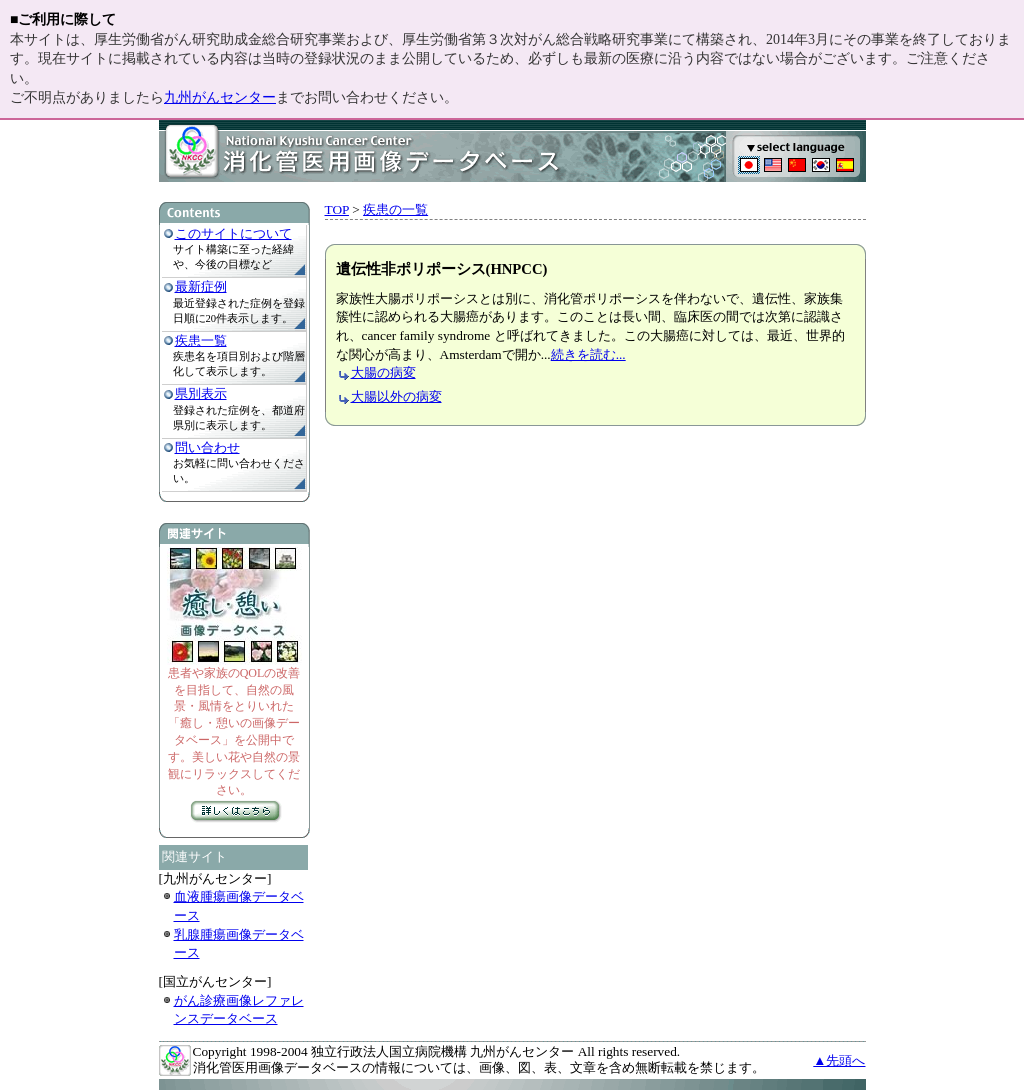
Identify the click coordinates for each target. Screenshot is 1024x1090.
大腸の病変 (383, 372)
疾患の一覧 (395, 209)
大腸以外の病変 (396, 396)
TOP (337, 209)
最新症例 (201, 286)
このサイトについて (233, 233)
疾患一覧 (201, 340)
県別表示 (201, 393)
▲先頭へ (839, 1060)
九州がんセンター (220, 97)
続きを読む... (588, 354)
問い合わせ (207, 447)
